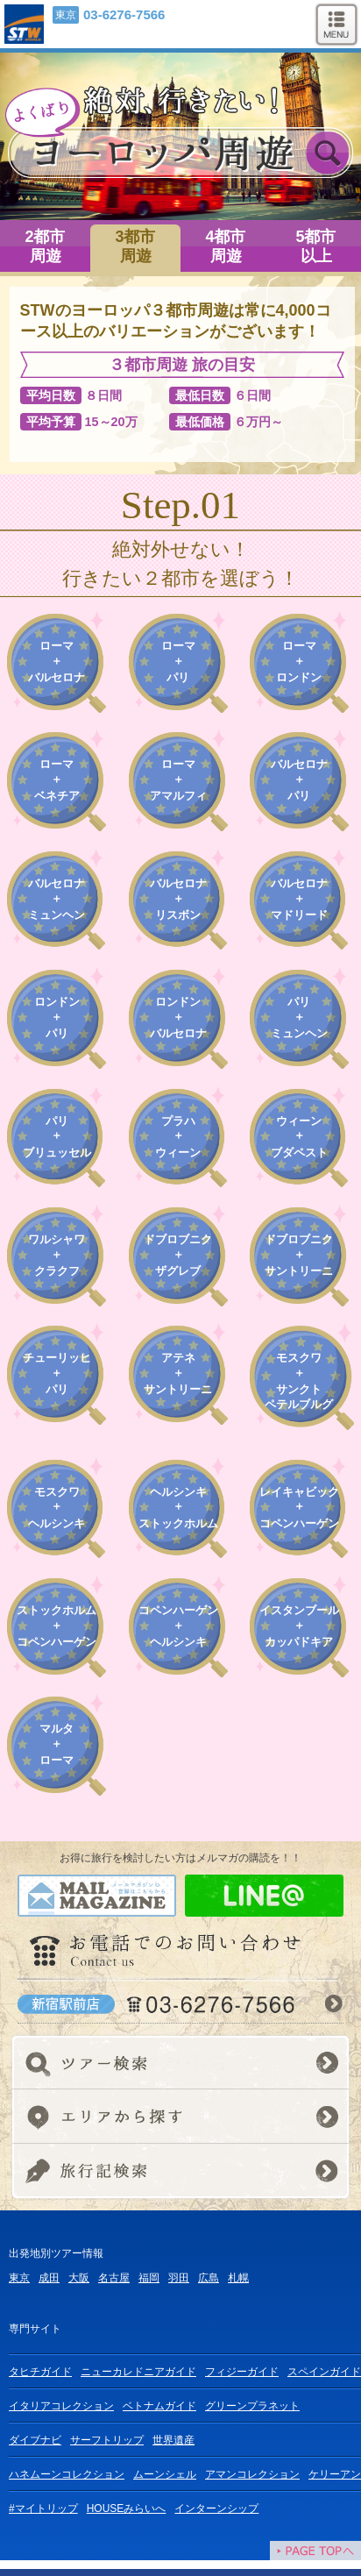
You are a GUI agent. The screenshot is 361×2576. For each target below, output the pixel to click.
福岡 (148, 2278)
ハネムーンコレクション (66, 2474)
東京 (19, 2278)
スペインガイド (324, 2372)
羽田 (178, 2278)
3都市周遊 (135, 246)
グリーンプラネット (252, 2406)
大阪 (78, 2278)
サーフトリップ (107, 2440)
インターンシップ (216, 2508)
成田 (49, 2278)
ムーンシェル (164, 2474)
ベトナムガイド (159, 2406)
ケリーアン (334, 2474)
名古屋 (114, 2278)
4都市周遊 (225, 246)
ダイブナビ (35, 2440)
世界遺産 (173, 2440)
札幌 (238, 2278)
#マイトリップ (43, 2508)
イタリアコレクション (61, 2406)
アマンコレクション (252, 2474)
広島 (208, 2278)
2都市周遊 (45, 246)
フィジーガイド (242, 2372)
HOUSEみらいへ (126, 2508)
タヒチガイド (40, 2372)
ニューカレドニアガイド (138, 2372)
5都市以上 (315, 246)
